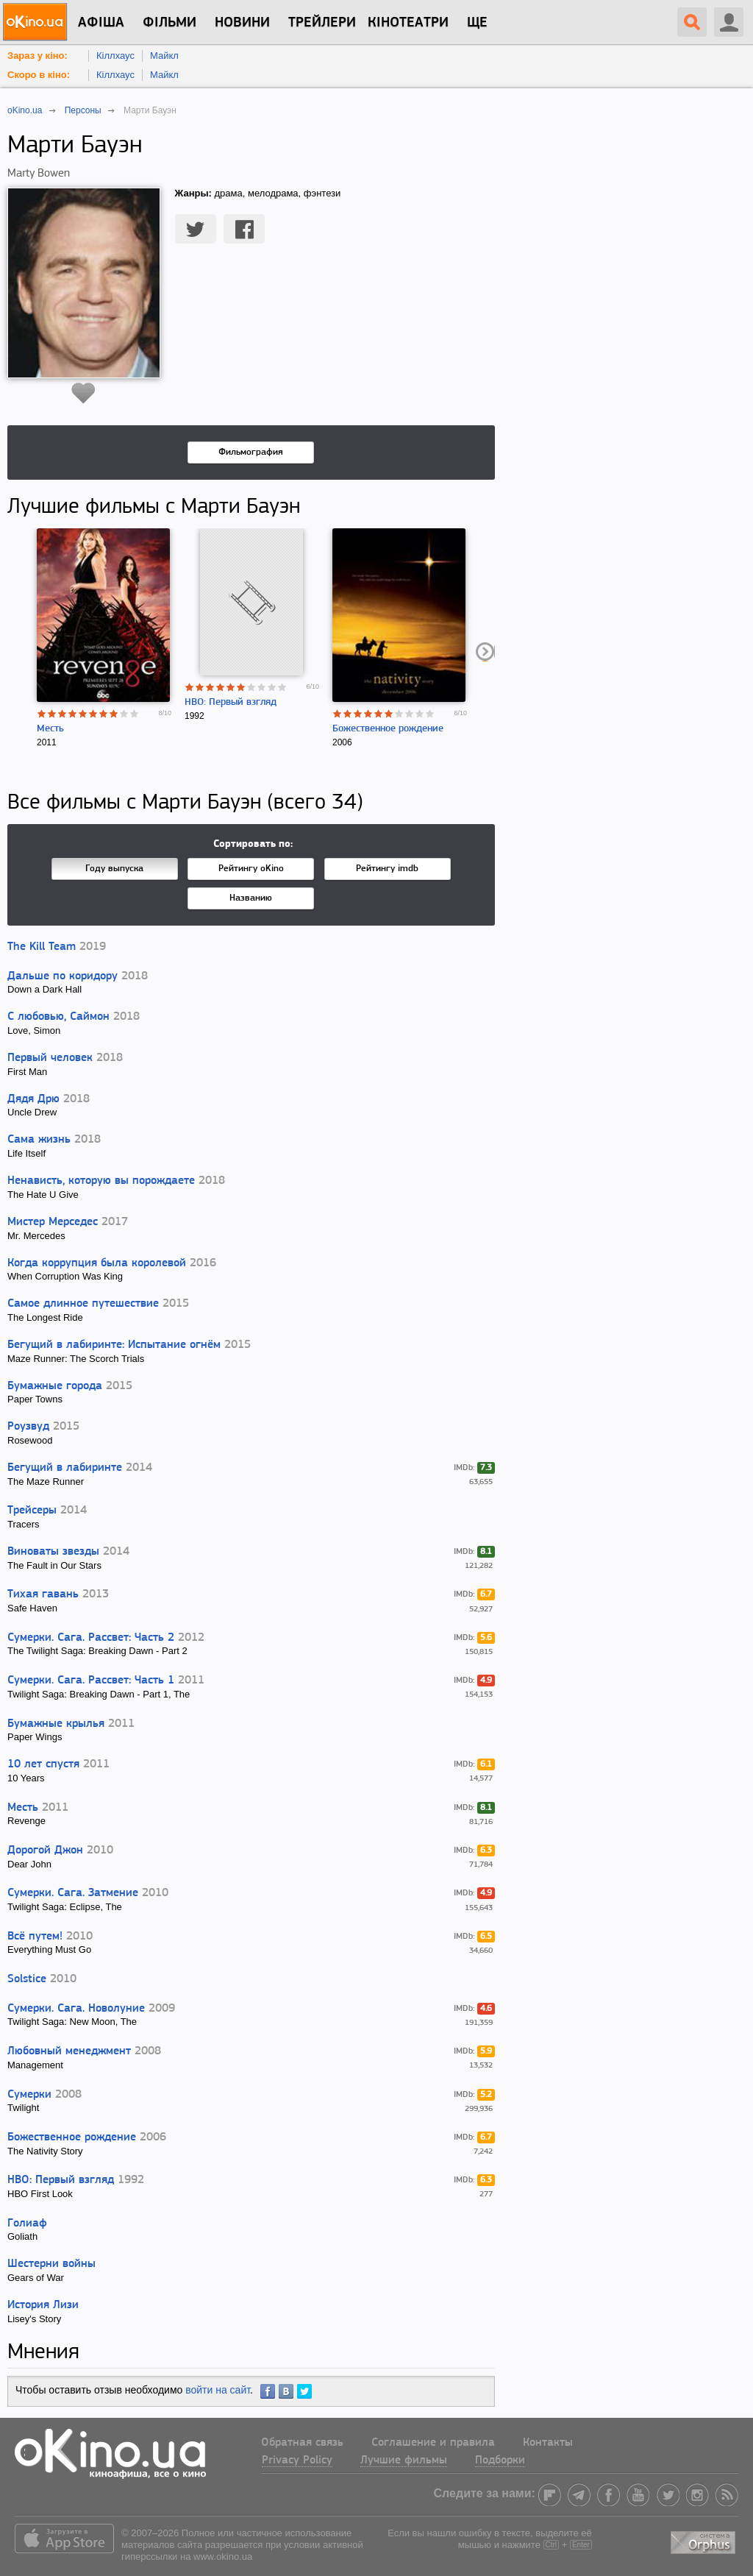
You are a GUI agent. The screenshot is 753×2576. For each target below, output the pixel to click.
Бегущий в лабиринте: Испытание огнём (114, 1345)
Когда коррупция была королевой (96, 1263)
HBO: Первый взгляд (230, 702)
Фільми (169, 22)
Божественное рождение (387, 728)
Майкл (164, 55)
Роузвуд (28, 1427)
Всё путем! (35, 1936)
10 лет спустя (43, 1764)
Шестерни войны (51, 2264)
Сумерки (29, 2095)
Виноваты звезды (53, 1552)
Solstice (26, 1979)
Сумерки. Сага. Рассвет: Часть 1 (90, 1680)
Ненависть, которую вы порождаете (101, 1181)
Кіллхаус (115, 55)
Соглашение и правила (433, 2443)
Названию (250, 898)
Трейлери (322, 22)
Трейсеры (32, 1510)
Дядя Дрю (33, 1099)
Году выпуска (114, 868)
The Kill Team (41, 947)
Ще (477, 22)
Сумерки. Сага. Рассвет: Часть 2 (90, 1638)
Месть (50, 728)
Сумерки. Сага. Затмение (72, 1893)
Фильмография (250, 452)
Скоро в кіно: (38, 74)
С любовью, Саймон (58, 1017)
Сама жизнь (39, 1140)
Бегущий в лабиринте (64, 1468)
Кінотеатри (408, 22)
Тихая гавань (43, 1594)
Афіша (101, 22)
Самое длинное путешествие (83, 1304)
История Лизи (43, 2305)
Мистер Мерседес (52, 1222)
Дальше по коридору (62, 976)
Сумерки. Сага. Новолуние (76, 2009)
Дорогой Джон (45, 1850)
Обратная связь (302, 2443)
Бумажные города (54, 1386)
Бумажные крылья (55, 1724)
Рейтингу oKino (251, 868)
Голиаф (27, 2223)
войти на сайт (217, 2390)
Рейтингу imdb (387, 868)
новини (242, 22)
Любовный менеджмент (69, 2051)
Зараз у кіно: (37, 55)
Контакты (548, 2443)
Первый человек (51, 1058)
